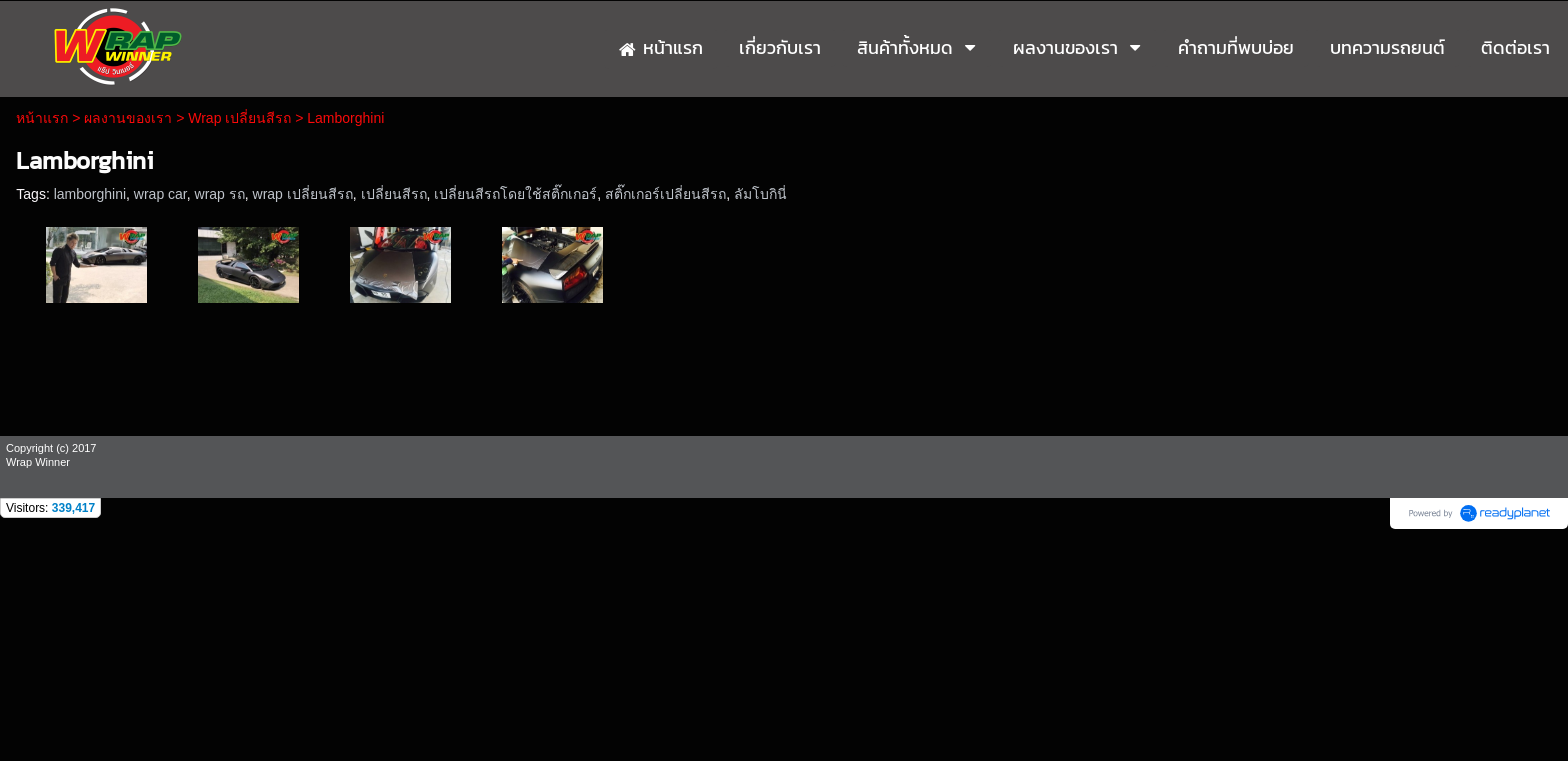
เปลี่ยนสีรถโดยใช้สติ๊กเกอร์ (515, 194)
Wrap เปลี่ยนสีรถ (239, 118)
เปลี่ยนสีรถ (394, 194)
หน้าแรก (42, 118)
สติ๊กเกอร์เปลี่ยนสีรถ (665, 194)
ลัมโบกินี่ (760, 194)
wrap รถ (220, 194)
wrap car (160, 194)
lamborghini (90, 194)
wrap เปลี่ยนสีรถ (303, 194)
